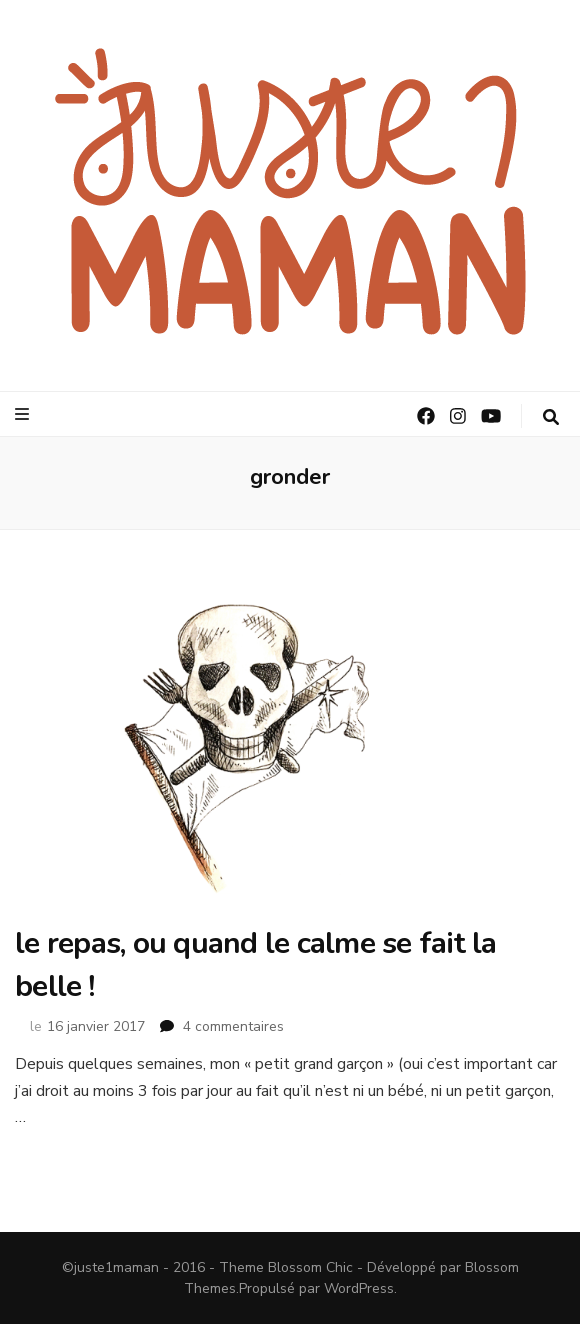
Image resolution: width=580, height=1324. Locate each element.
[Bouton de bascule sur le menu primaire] (24, 414)
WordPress (359, 1288)
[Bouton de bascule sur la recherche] (551, 417)
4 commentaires (233, 1026)
